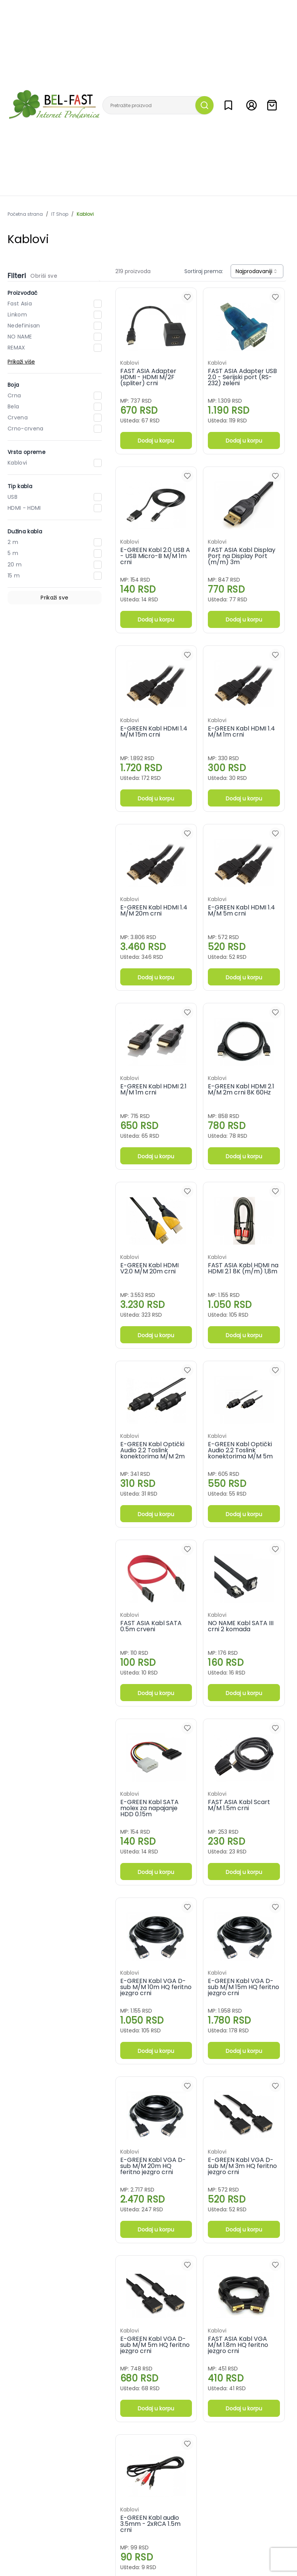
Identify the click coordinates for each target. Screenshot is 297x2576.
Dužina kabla (25, 531)
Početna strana (25, 214)
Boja (13, 385)
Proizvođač (23, 293)
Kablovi (85, 214)
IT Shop (59, 214)
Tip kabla (20, 486)
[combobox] (257, 271)
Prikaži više (21, 361)
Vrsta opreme (27, 452)
